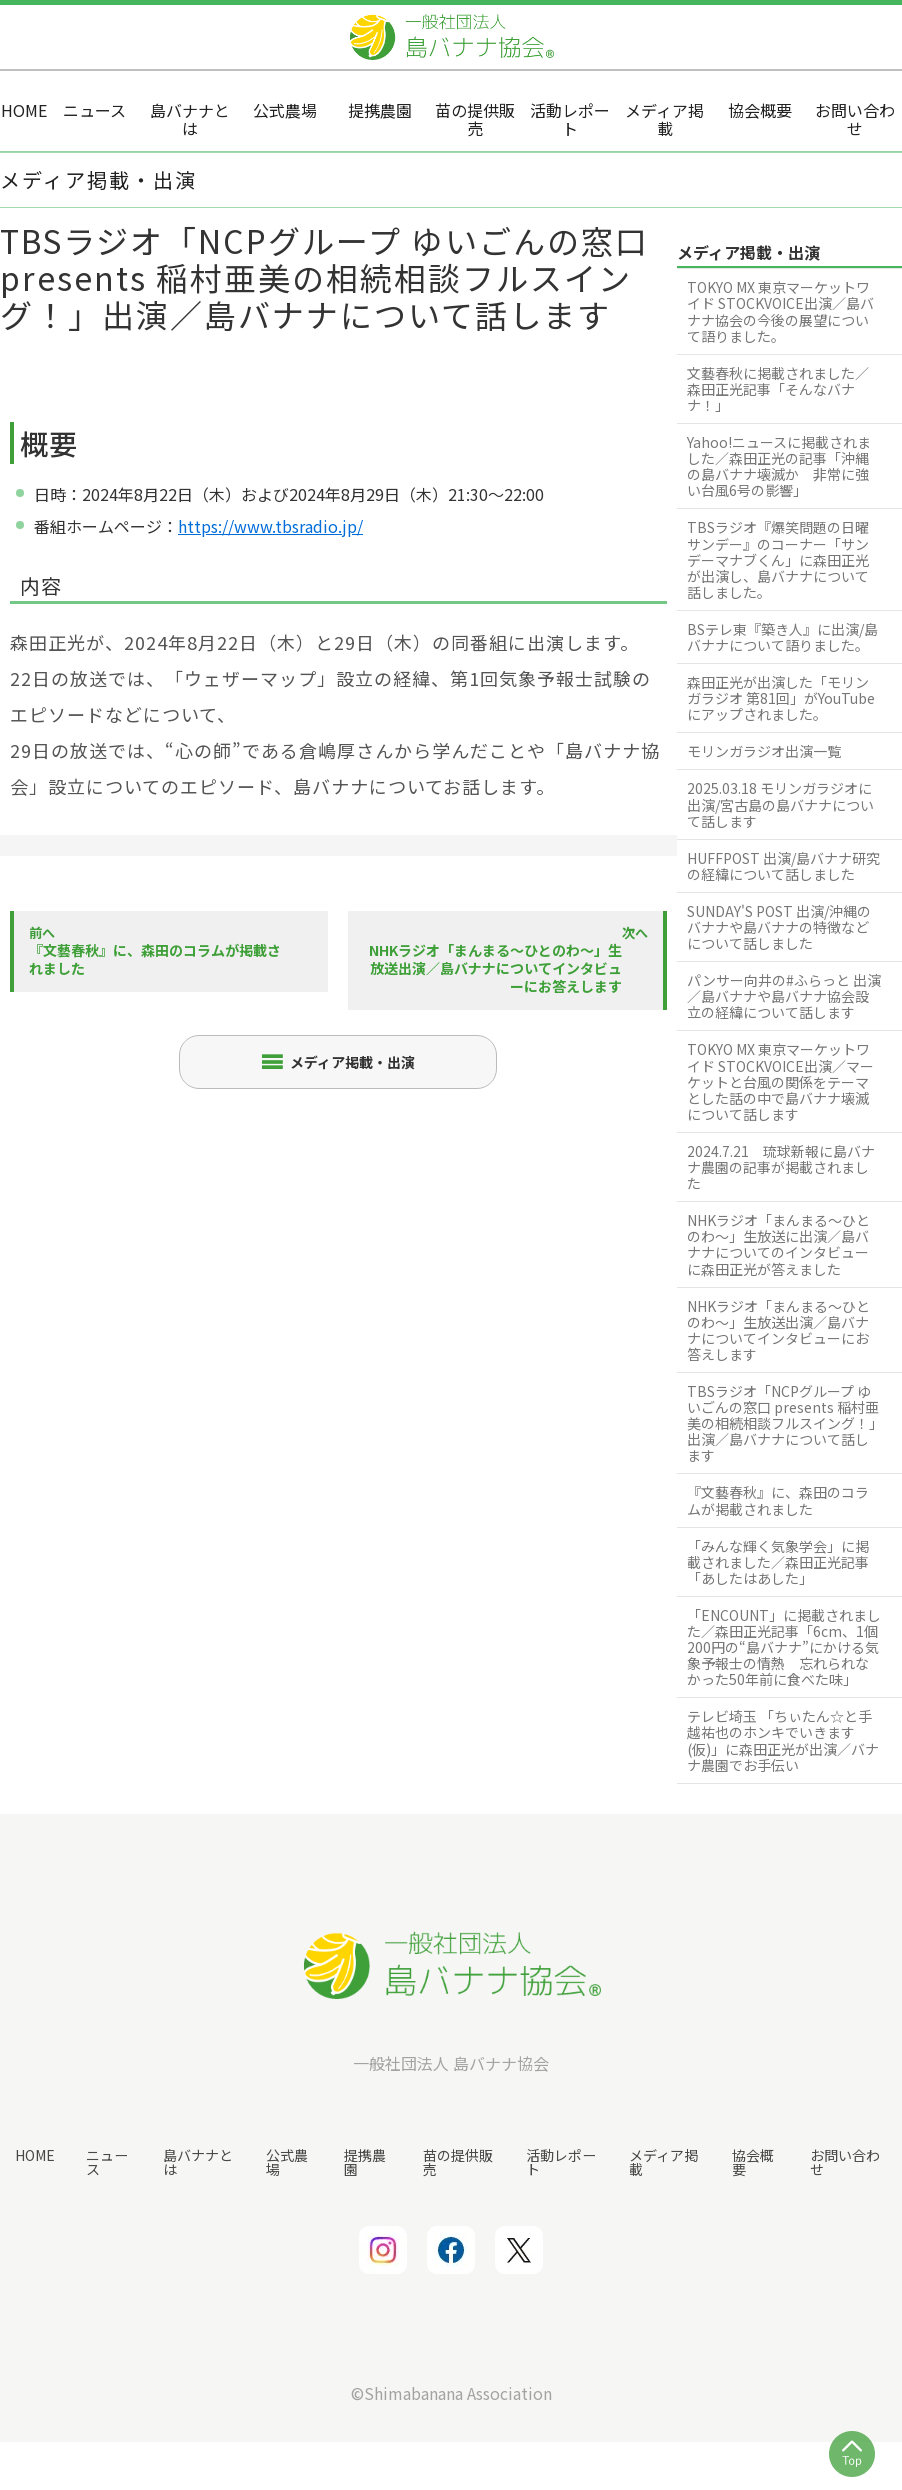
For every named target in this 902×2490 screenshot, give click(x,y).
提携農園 (365, 2161)
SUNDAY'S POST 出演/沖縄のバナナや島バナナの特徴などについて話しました (779, 927)
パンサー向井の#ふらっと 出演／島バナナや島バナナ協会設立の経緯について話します (784, 996)
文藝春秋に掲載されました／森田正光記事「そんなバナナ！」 (778, 389)
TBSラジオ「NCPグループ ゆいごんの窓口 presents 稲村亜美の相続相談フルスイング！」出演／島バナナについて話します (783, 1423)
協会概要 (752, 2161)
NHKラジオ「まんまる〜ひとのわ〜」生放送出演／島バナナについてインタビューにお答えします (778, 1330)
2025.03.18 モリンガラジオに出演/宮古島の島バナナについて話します (780, 804)
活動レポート (560, 2161)
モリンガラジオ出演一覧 (764, 751)
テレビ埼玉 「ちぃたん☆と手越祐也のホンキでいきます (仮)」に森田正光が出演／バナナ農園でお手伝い (783, 1740)
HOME (35, 2154)
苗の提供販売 (457, 2161)
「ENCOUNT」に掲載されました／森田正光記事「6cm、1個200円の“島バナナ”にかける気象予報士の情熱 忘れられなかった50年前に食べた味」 (784, 1647)
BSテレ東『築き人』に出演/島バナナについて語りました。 (782, 637)
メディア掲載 (663, 2161)
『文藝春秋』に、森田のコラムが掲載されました (778, 1500)
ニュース (106, 2161)
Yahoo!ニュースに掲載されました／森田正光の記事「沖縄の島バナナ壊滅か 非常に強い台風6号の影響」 (779, 466)
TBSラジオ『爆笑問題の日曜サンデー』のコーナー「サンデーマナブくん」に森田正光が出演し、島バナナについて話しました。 (778, 559)
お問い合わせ (845, 2161)
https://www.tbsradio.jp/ (270, 526)
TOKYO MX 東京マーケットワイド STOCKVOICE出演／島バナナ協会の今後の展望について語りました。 (780, 311)
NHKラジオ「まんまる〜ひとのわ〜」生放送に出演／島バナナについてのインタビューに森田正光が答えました (778, 1244)
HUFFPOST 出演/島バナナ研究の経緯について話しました (783, 866)
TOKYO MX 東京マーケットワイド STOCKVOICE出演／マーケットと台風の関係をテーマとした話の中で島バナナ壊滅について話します (780, 1081)
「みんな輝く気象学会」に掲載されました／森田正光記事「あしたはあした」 (778, 1562)
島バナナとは (197, 2161)
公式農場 (287, 2161)
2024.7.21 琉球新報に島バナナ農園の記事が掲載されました (781, 1167)
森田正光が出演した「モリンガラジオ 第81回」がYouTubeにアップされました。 (781, 698)
